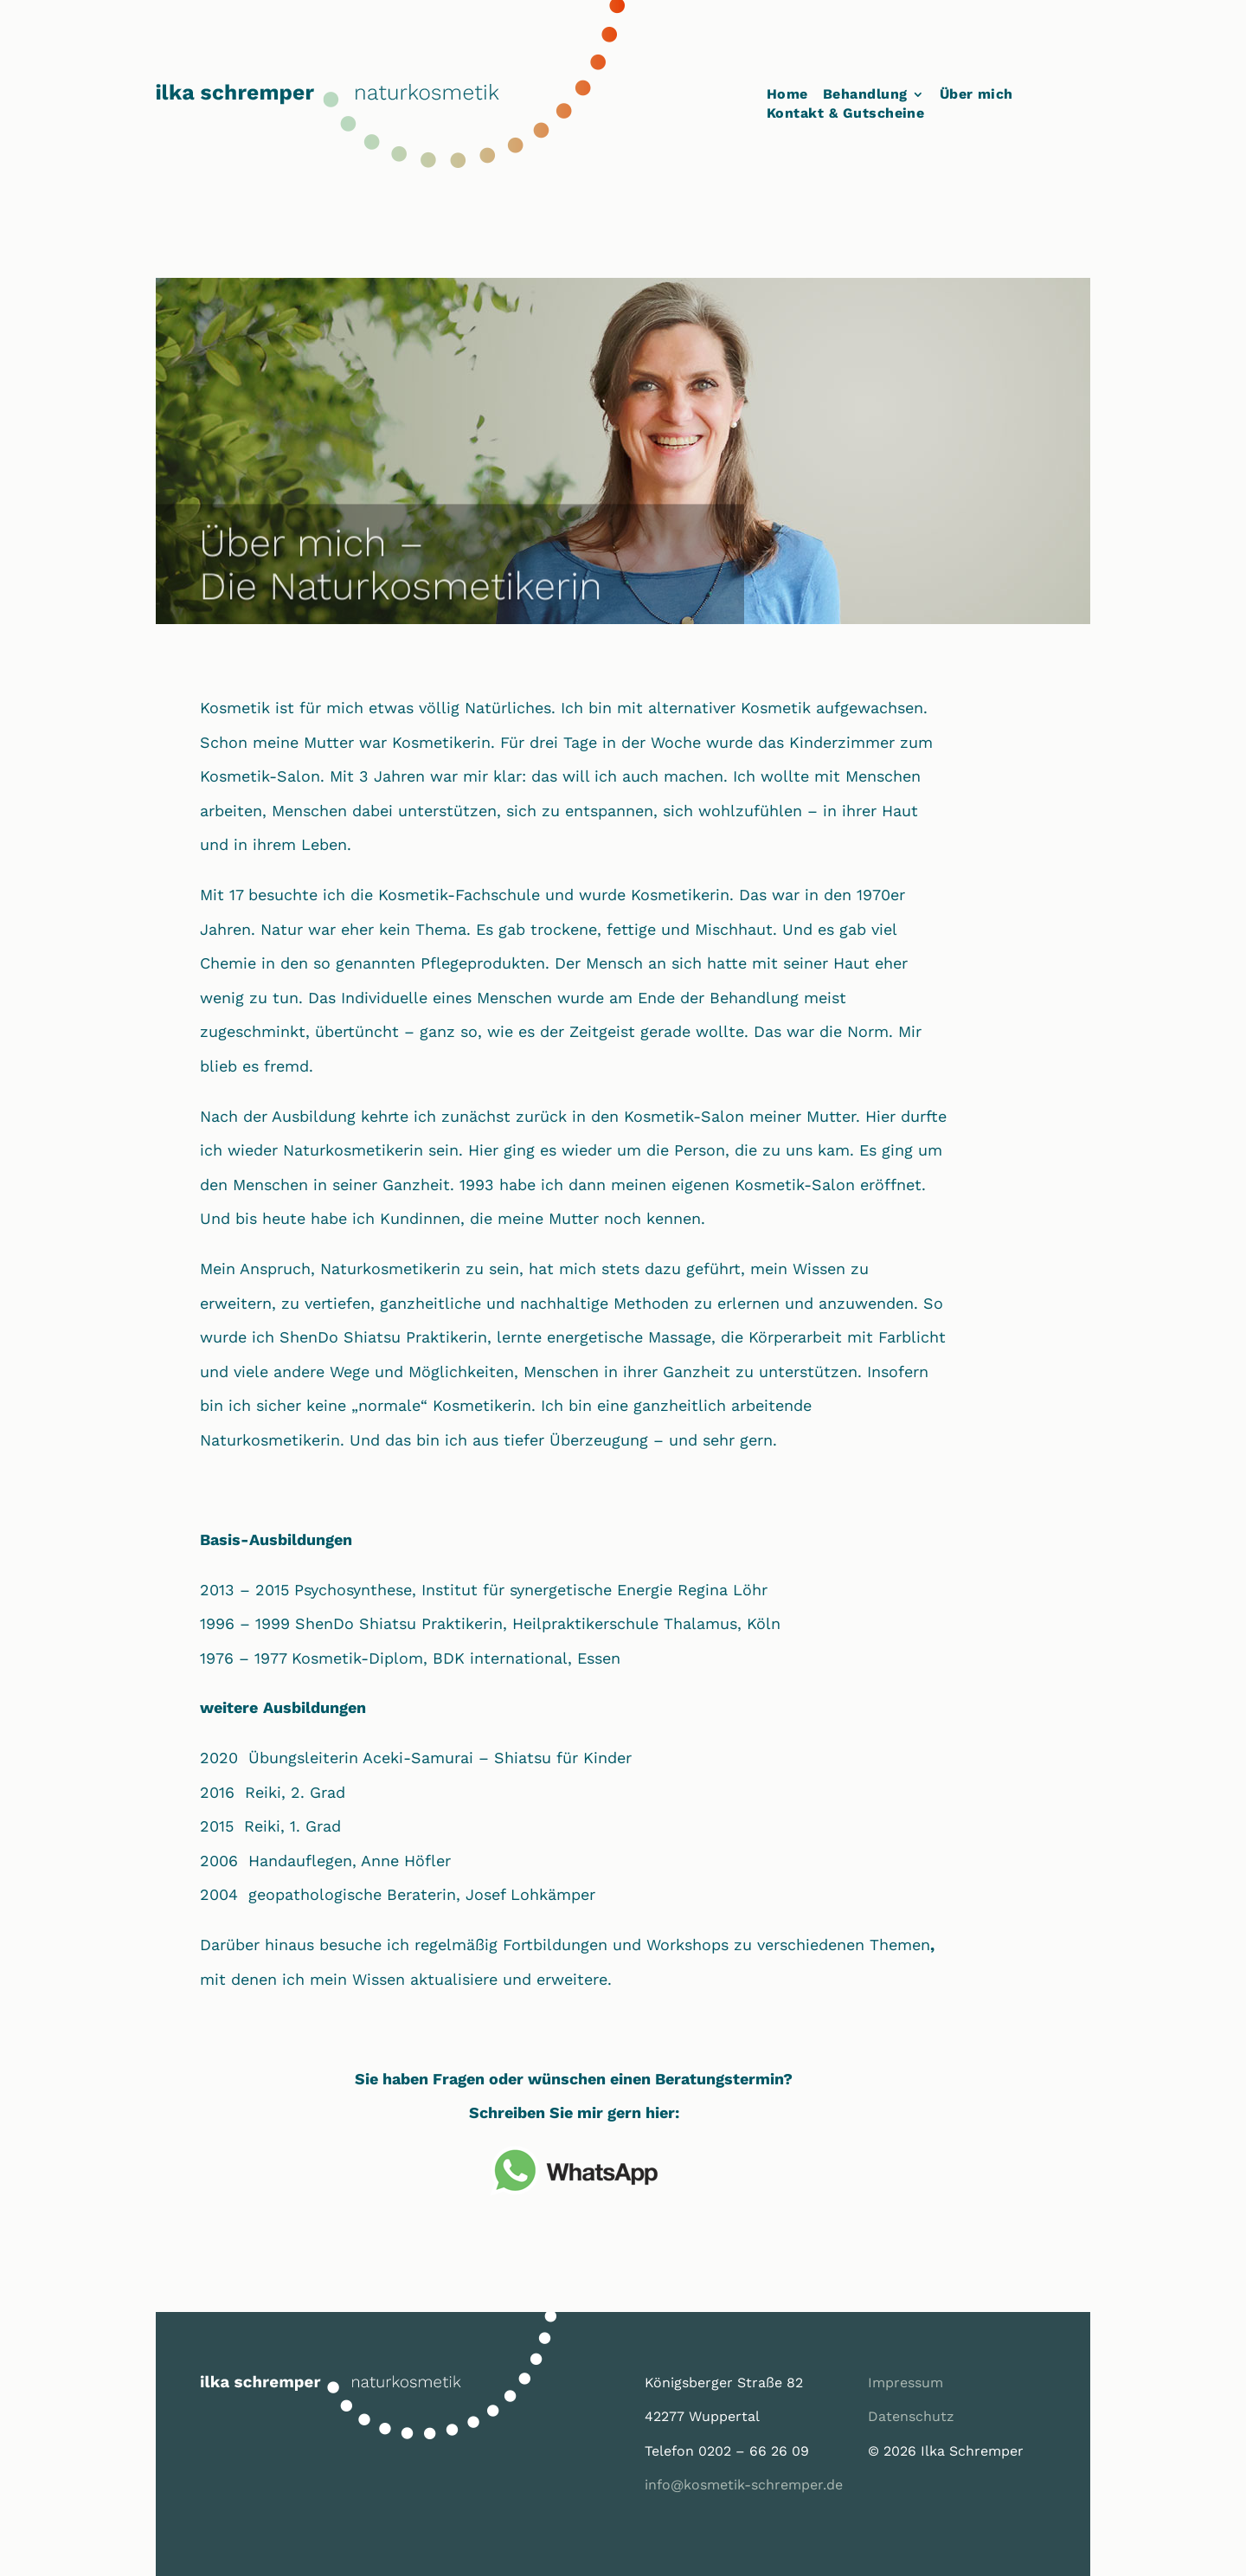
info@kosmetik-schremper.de (744, 2484)
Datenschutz (911, 2416)
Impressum (905, 2382)
